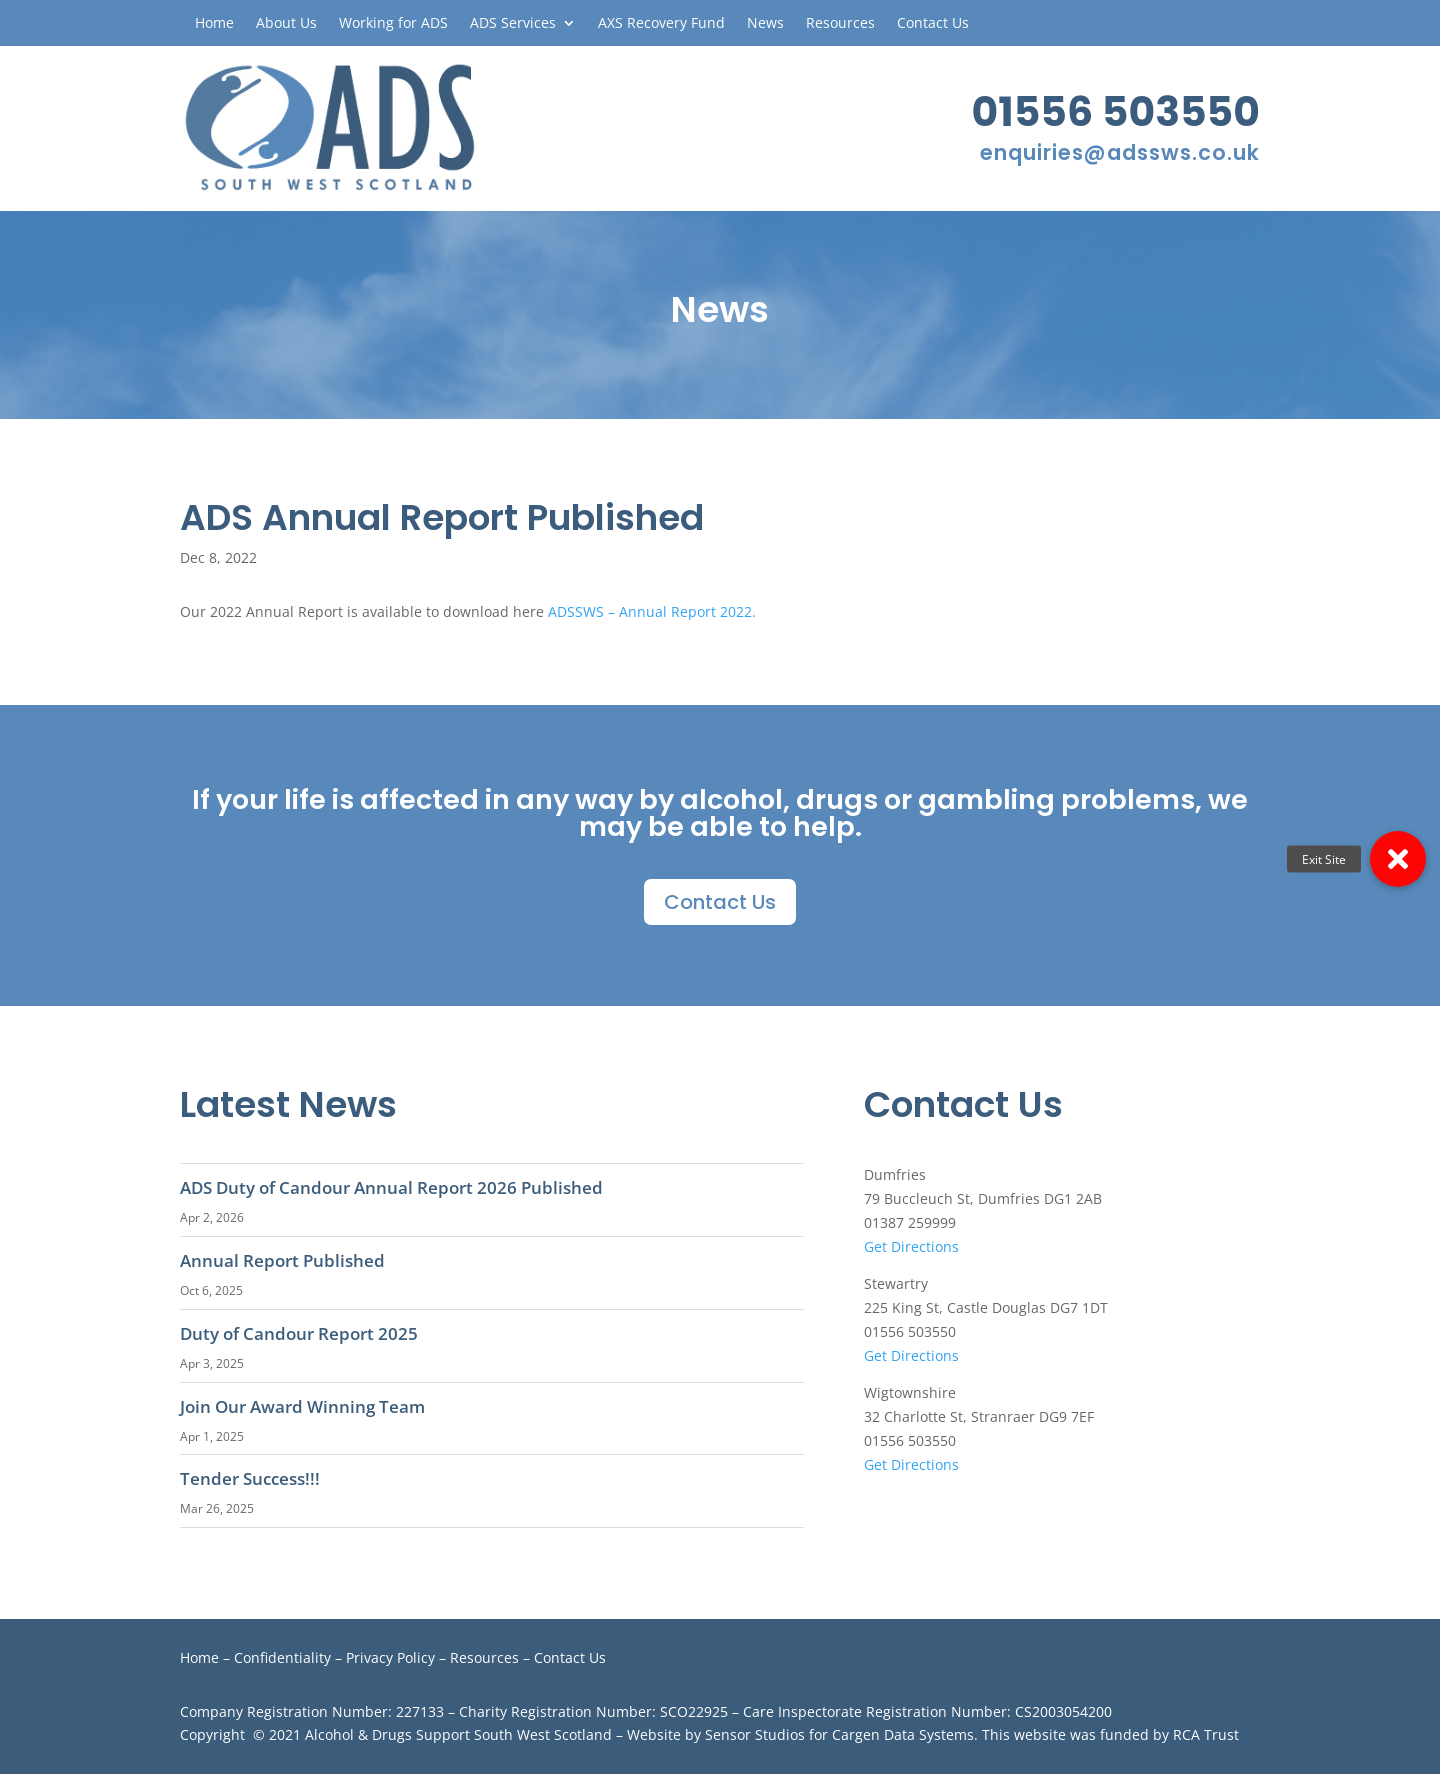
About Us (286, 24)
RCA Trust (1206, 1734)
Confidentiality (282, 1657)
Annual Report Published (282, 1260)
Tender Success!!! (250, 1478)
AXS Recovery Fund (661, 24)
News (765, 24)
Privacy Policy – (398, 1657)
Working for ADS (393, 24)
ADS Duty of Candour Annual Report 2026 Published (391, 1187)
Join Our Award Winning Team (302, 1406)
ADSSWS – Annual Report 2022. (654, 611)
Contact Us (933, 24)
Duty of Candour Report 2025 (299, 1333)
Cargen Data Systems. (905, 1734)
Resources (840, 24)
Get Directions (911, 1246)
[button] (1398, 859)
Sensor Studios (755, 1734)
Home (214, 24)
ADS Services (513, 24)
